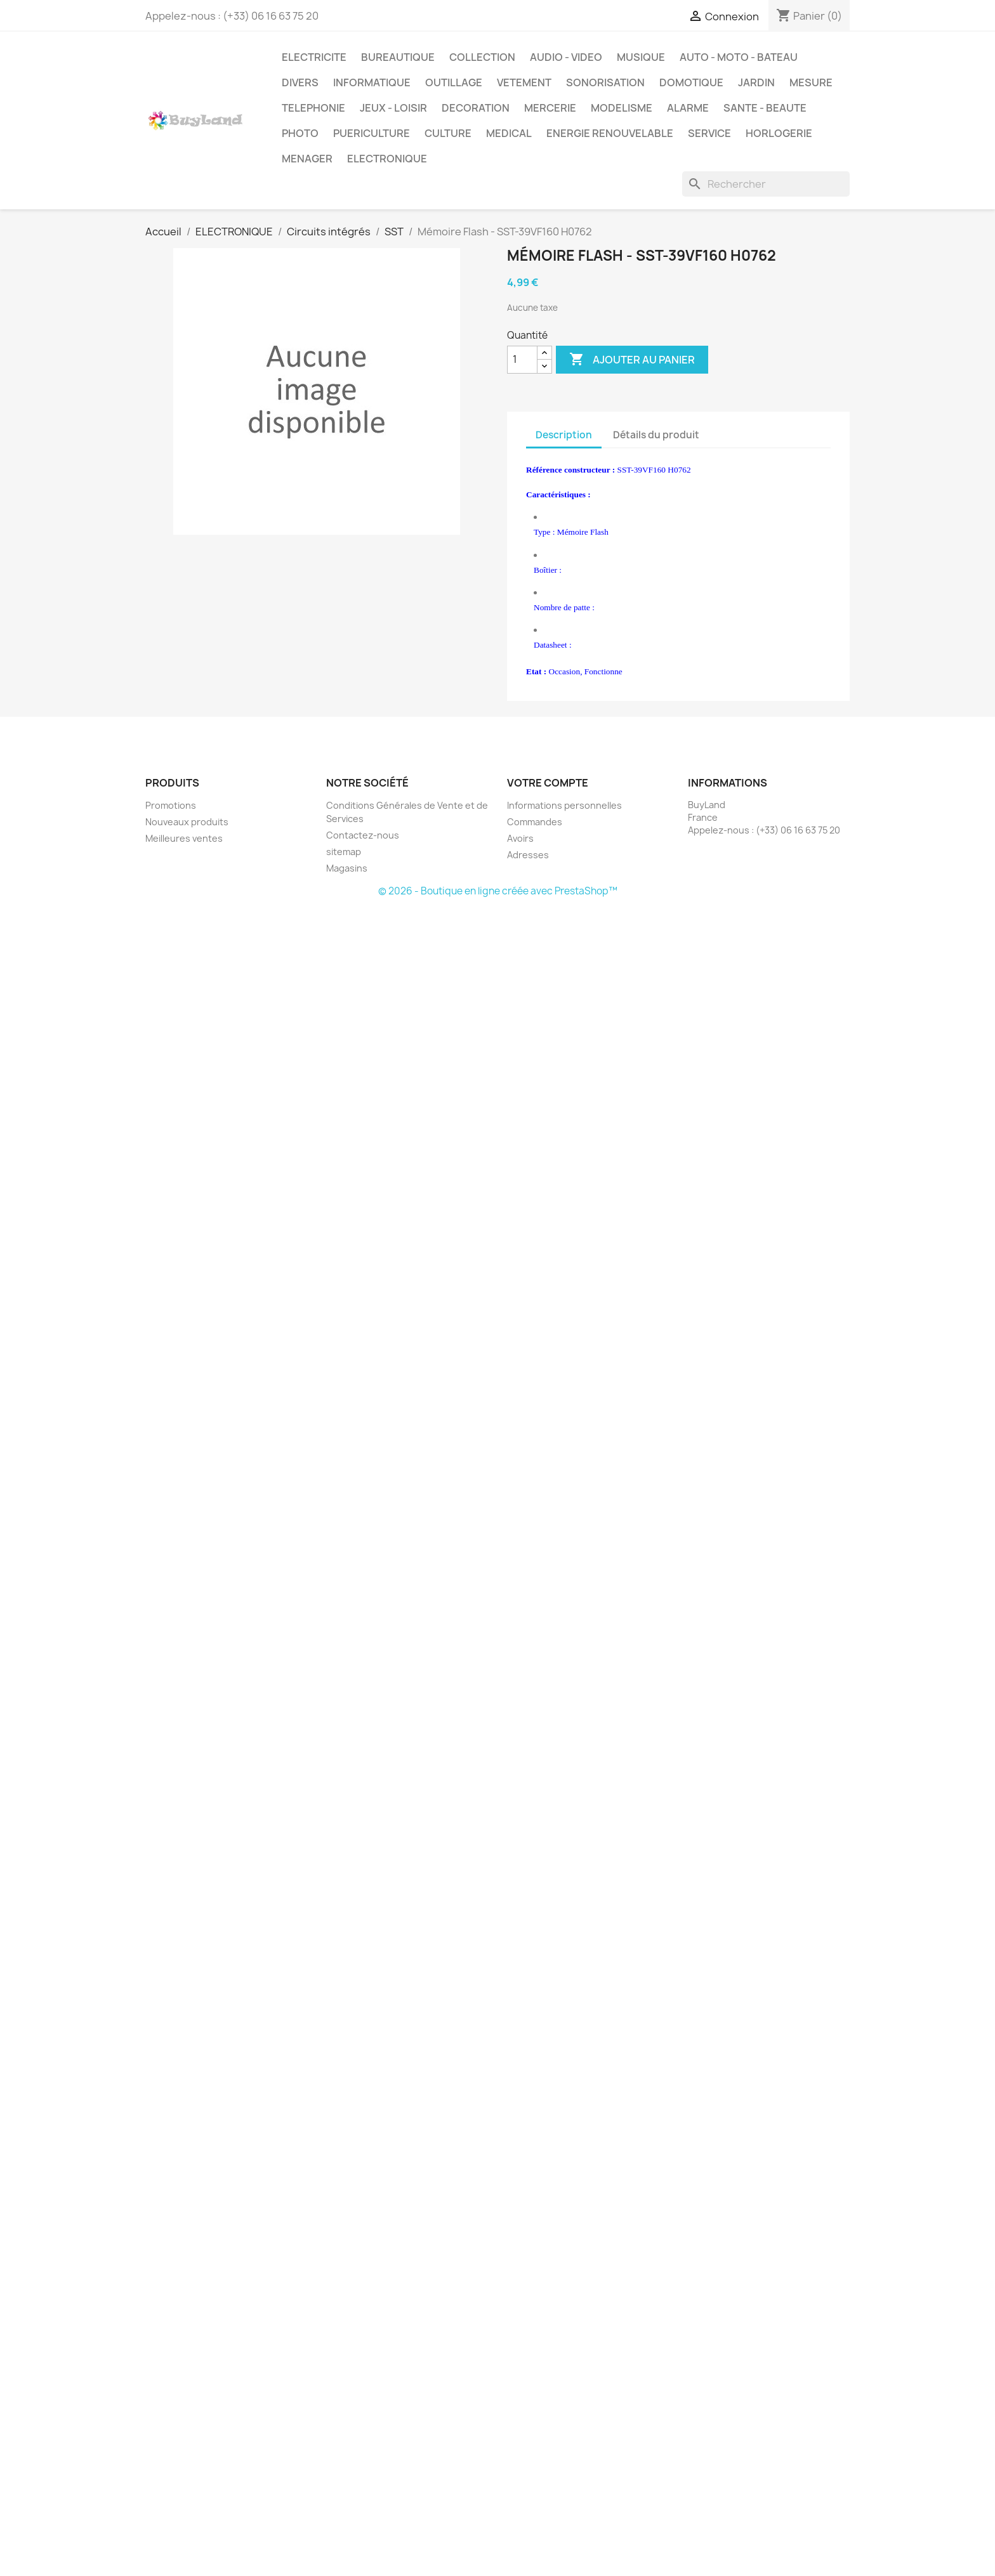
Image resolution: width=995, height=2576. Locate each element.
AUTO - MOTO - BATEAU (739, 57)
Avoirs (520, 838)
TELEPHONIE (313, 108)
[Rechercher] (766, 184)
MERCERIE (550, 108)
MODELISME (621, 108)
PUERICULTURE (371, 133)
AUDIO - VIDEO (566, 57)
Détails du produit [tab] (656, 434)
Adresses (528, 855)
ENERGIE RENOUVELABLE (609, 133)
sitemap (343, 852)
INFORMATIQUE (372, 82)
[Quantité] (522, 360)
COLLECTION (482, 57)
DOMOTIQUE (691, 82)
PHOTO (300, 133)
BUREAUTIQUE (398, 57)
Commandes (534, 822)
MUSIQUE (641, 57)
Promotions (170, 805)
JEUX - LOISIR (393, 108)
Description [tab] (564, 434)
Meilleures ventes (184, 838)
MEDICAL (509, 133)
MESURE (811, 82)
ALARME (688, 108)
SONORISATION (605, 82)
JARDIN (756, 82)
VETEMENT (524, 82)
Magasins (346, 868)
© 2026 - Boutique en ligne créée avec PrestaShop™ (497, 891)
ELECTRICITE (314, 57)
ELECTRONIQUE (387, 159)
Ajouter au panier (632, 359)
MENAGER (307, 159)
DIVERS (300, 82)
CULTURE (448, 133)
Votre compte (547, 783)
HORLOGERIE (779, 133)
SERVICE (709, 133)
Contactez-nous (362, 835)
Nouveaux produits (186, 822)
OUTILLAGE (453, 82)
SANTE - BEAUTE (765, 108)
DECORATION (476, 108)
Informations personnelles (564, 805)
